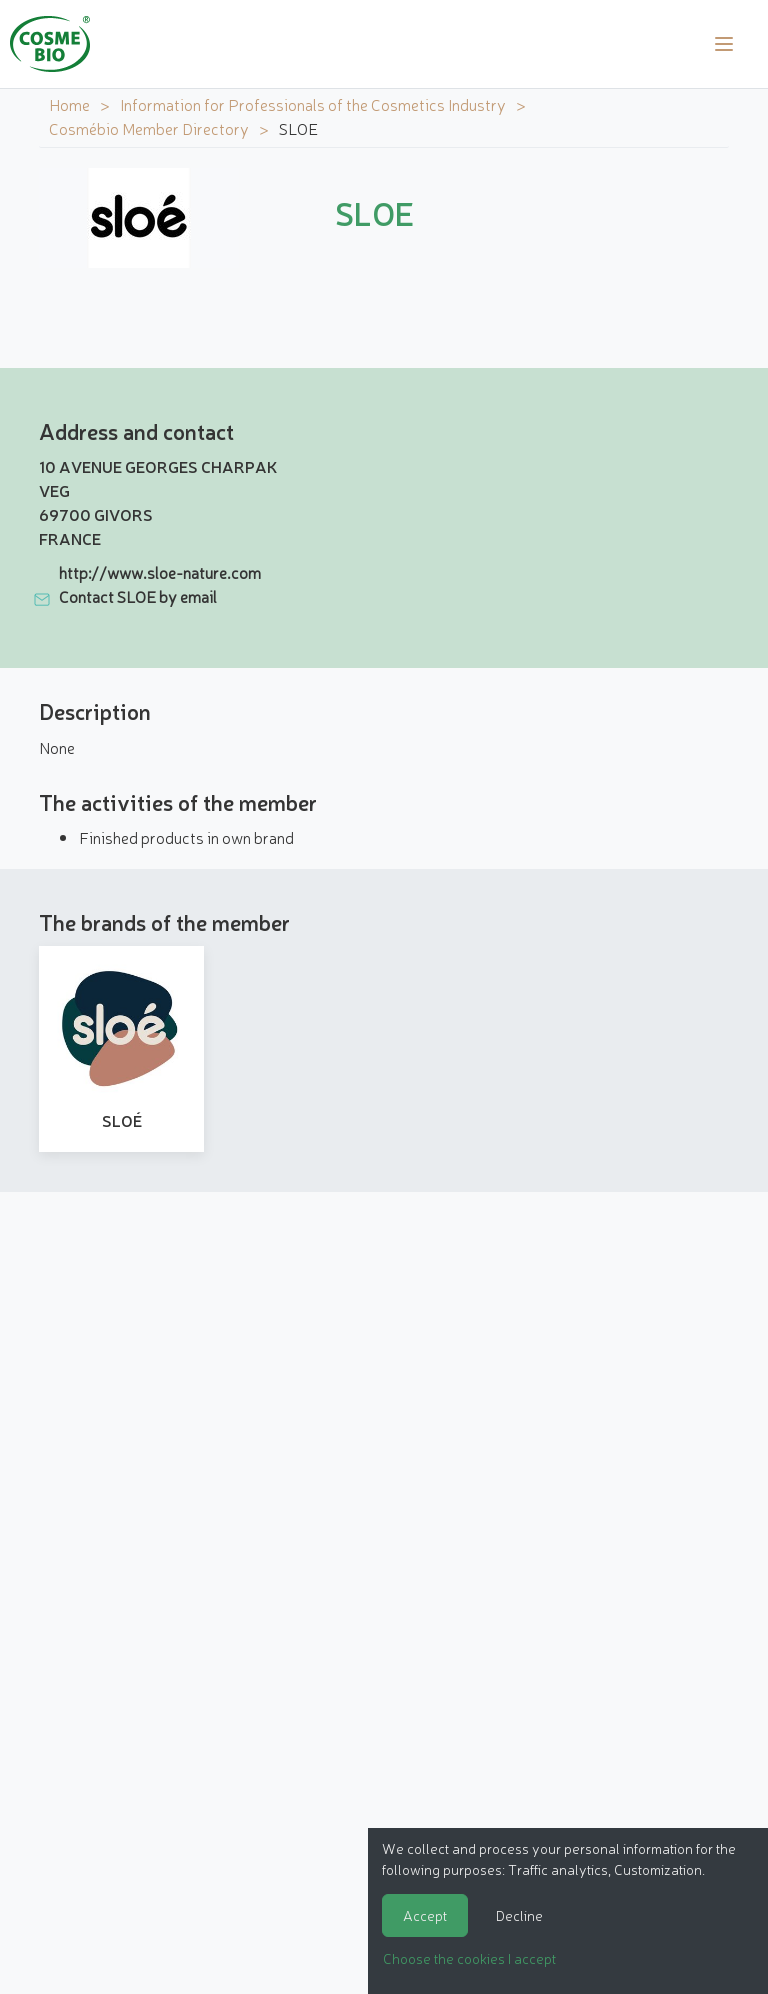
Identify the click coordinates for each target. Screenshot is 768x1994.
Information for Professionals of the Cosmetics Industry (313, 104)
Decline (519, 1915)
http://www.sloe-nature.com (160, 572)
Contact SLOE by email (138, 596)
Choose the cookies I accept (469, 1958)
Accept (425, 1915)
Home (69, 104)
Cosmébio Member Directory (149, 128)
